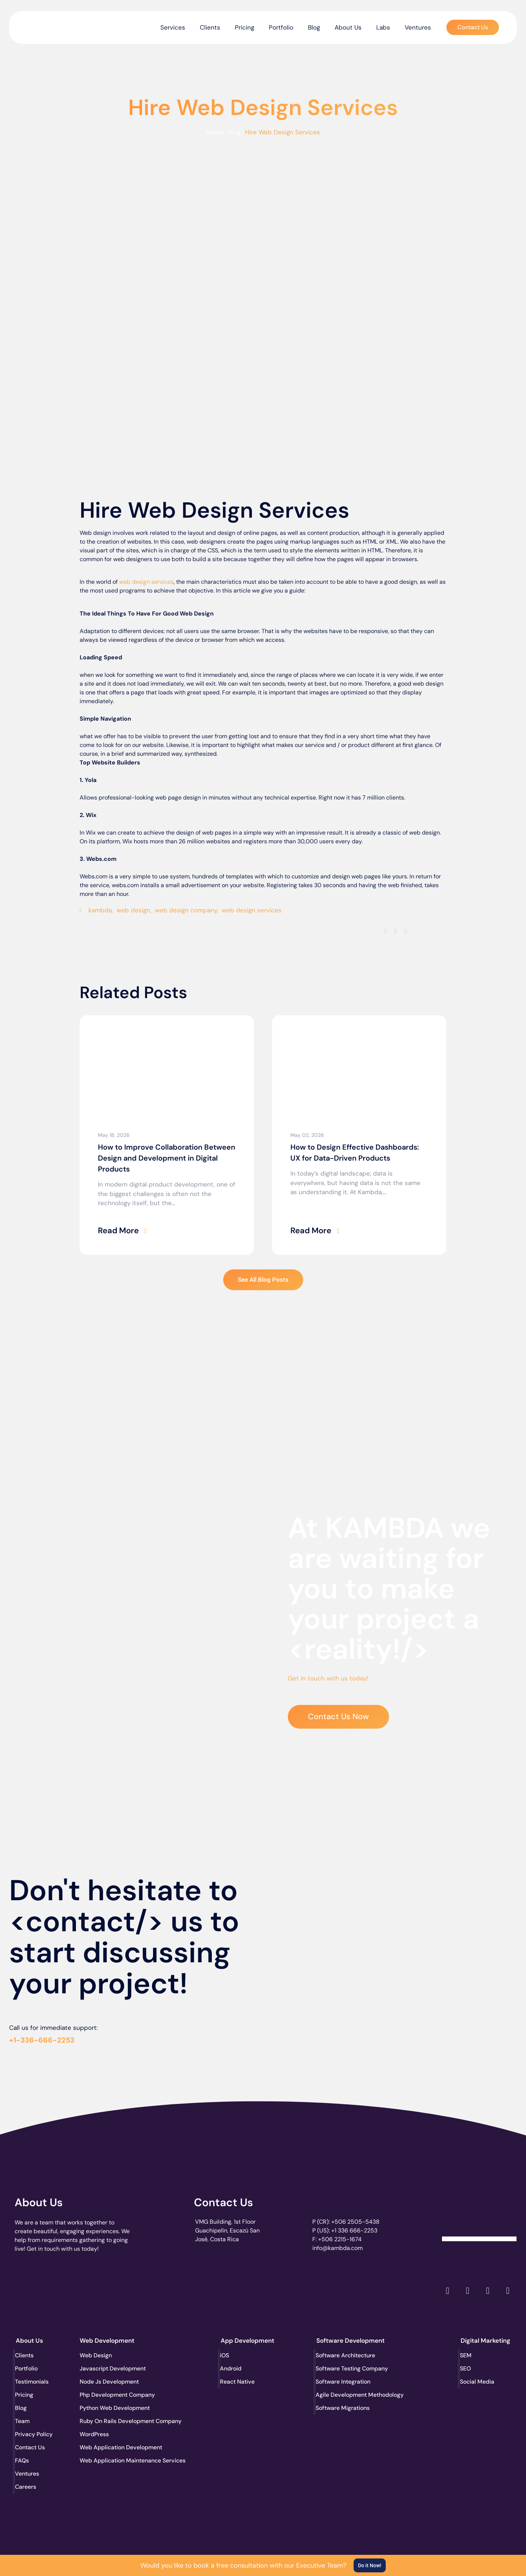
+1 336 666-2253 (354, 2230)
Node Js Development (107, 2381)
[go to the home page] (46, 26)
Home (215, 132)
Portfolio (281, 27)
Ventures (418, 27)
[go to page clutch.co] (34, 2289)
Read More (118, 1230)
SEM (466, 2355)
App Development (247, 2341)
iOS (225, 2355)
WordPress (94, 2434)
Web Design (96, 2355)
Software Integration (343, 2381)
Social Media (478, 2381)
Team (23, 2421)
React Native (238, 2381)
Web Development (107, 2341)
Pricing (244, 27)
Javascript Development (107, 2368)
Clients (210, 27)
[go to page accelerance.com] (135, 2291)
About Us (348, 27)
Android (232, 2368)
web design (133, 910)
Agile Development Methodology (343, 2395)
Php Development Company (107, 2395)
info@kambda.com (337, 2248)
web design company (186, 910)
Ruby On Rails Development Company (107, 2421)
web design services (146, 582)
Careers (26, 2487)
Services (172, 27)
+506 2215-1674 (340, 2239)
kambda (100, 910)
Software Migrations (343, 2408)
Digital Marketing (485, 2341)
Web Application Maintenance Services (107, 2460)
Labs (383, 27)
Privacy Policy (35, 2434)
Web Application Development (107, 2447)
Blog (314, 27)
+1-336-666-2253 (42, 2040)
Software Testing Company (343, 2368)
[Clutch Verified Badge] (479, 2214)
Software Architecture (343, 2355)
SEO (466, 2368)
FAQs (23, 2460)
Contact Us (223, 2202)
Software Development (350, 2341)
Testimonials (33, 2381)
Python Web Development (107, 2408)
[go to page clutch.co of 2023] (237, 2289)
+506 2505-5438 (355, 2222)
